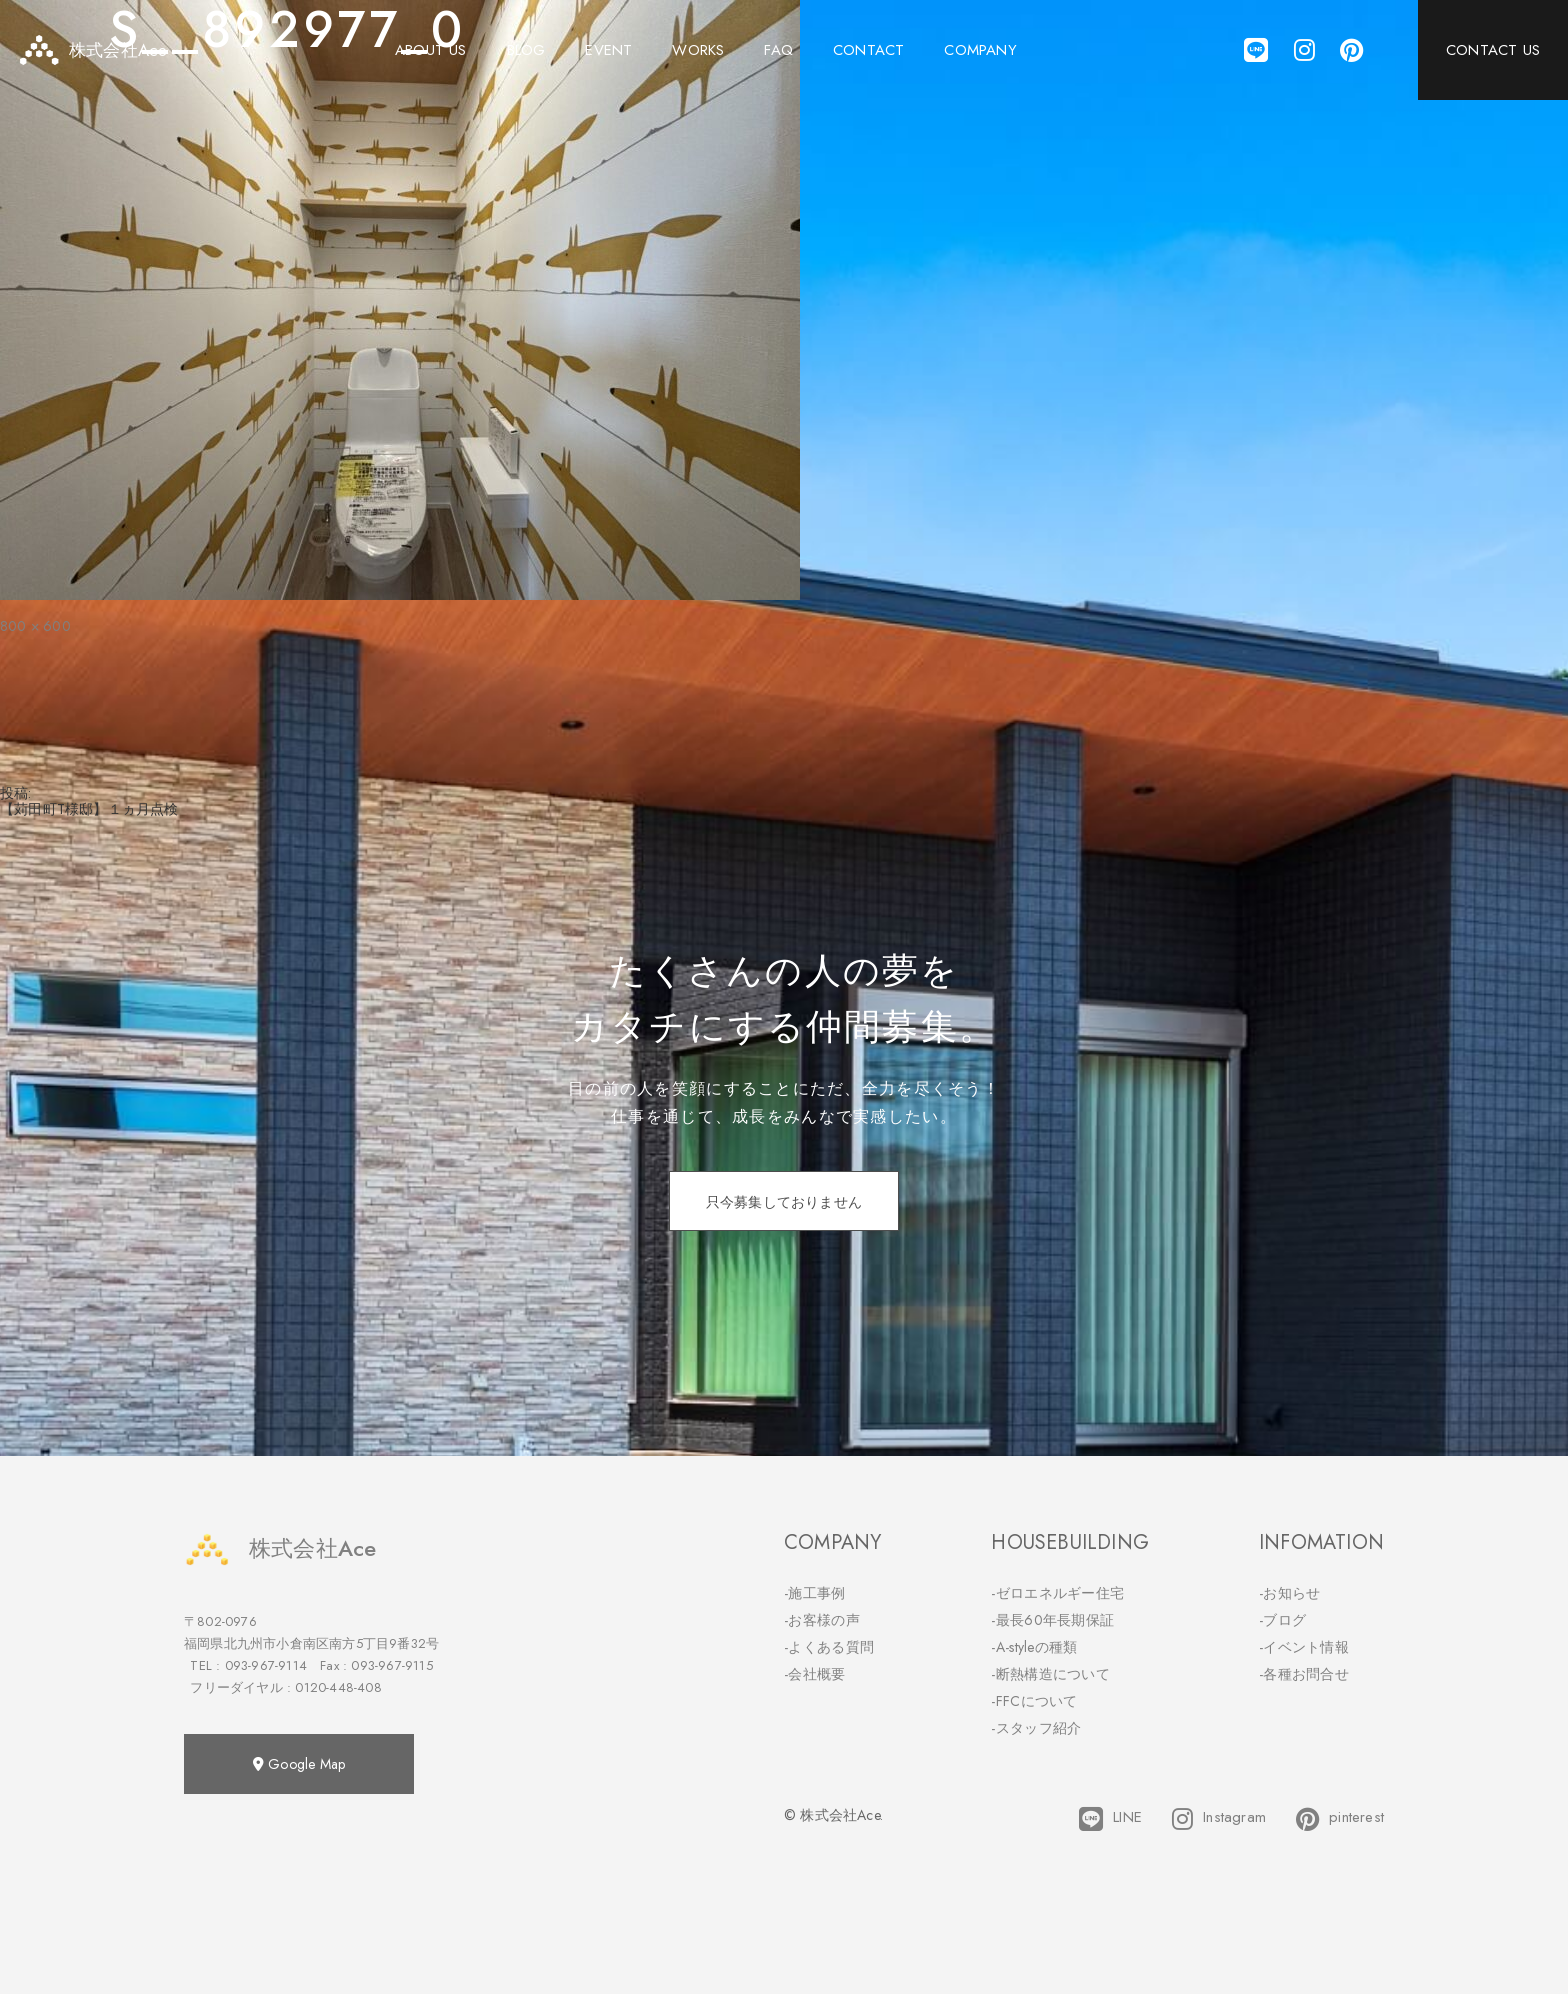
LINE (1110, 1819)
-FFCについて (1034, 1701)
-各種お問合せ (1304, 1674)
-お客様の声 (822, 1620)
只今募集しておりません (784, 1202)
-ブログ (1282, 1620)
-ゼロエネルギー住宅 (1057, 1593)
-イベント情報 (1304, 1647)
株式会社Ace (280, 1548)
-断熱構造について (1050, 1674)
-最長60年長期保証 (1052, 1620)
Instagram (1219, 1819)
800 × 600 (35, 626)
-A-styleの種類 (1034, 1647)
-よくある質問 (829, 1647)
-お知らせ (1290, 1593)
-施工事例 (815, 1593)
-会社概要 (815, 1674)
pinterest (1340, 1819)
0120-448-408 (338, 1687)
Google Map (299, 1764)
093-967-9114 (266, 1665)
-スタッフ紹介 (1036, 1728)
